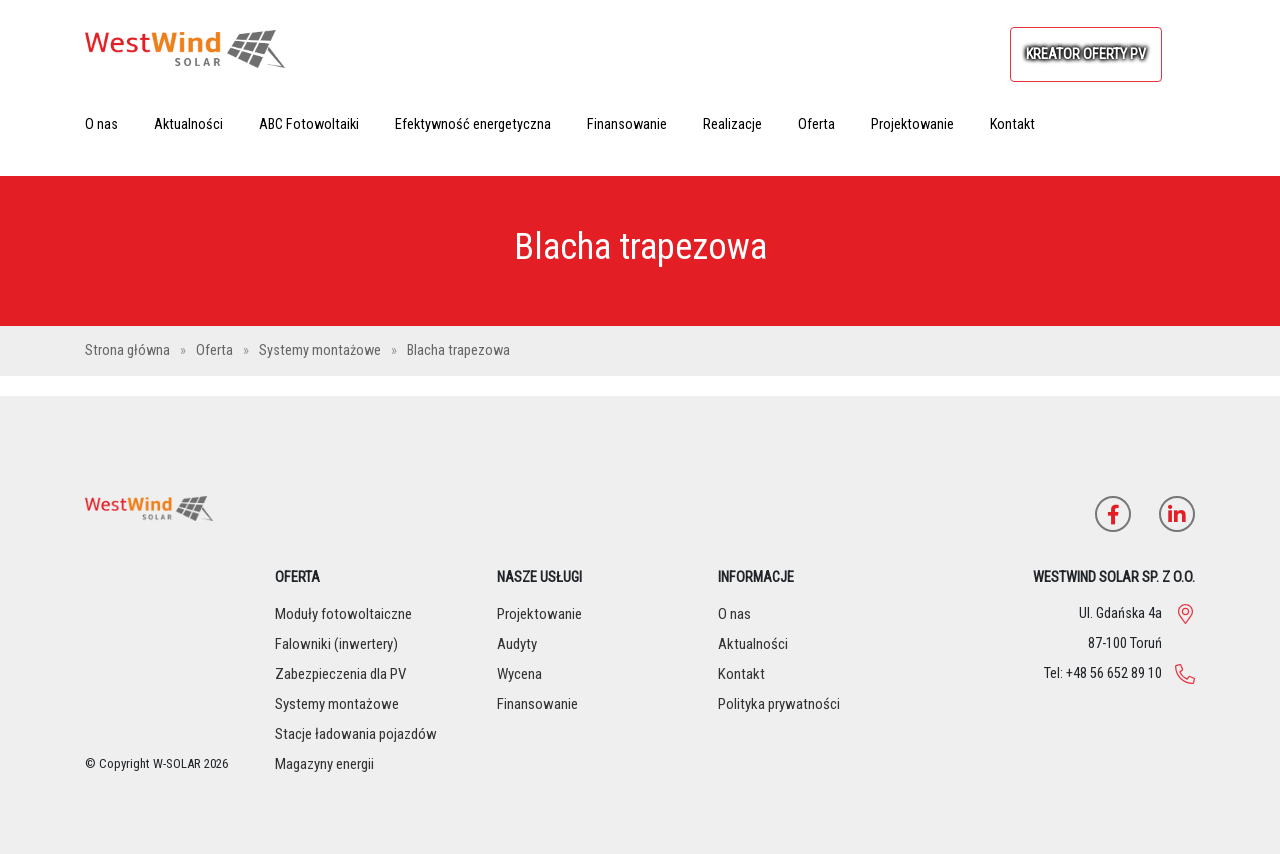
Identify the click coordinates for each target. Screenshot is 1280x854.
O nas (101, 124)
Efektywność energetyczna (473, 124)
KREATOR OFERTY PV (1086, 54)
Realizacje (732, 124)
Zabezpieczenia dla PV (340, 674)
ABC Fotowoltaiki (309, 124)
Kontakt (1012, 124)
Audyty (517, 644)
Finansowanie (627, 124)
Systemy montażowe (321, 350)
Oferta (816, 124)
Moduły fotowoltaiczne (343, 614)
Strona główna (129, 350)
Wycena (519, 674)
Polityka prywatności (779, 704)
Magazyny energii (324, 764)
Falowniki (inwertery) (336, 644)
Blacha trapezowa (458, 350)
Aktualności (188, 124)
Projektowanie (912, 124)
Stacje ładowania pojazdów (356, 734)
